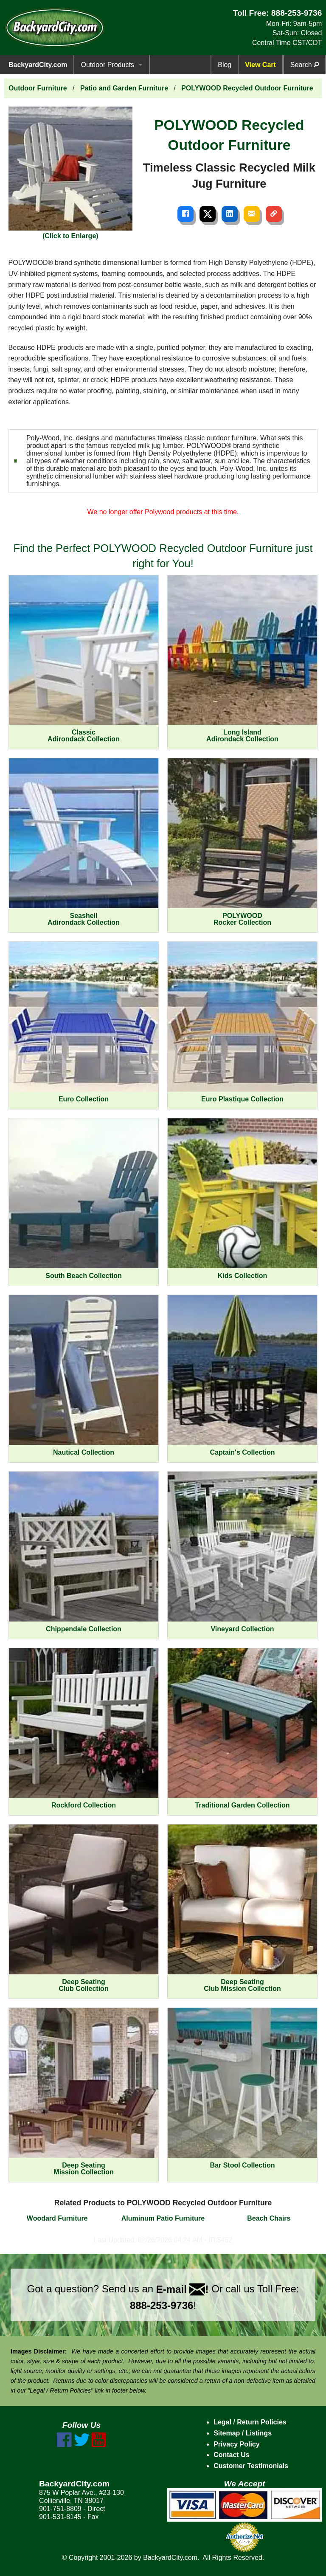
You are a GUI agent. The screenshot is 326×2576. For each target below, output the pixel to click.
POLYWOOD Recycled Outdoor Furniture (247, 88)
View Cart (260, 64)
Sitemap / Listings (243, 2433)
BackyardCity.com (37, 64)
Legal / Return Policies (250, 2422)
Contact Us (231, 2454)
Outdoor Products (107, 64)
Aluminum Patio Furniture (163, 2218)
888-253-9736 (296, 12)
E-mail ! (182, 2289)
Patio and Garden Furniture (124, 88)
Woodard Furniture (57, 2218)
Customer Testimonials (251, 2465)
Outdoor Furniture (37, 88)
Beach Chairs (268, 2218)
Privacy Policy (237, 2444)
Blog (224, 64)
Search (304, 64)
